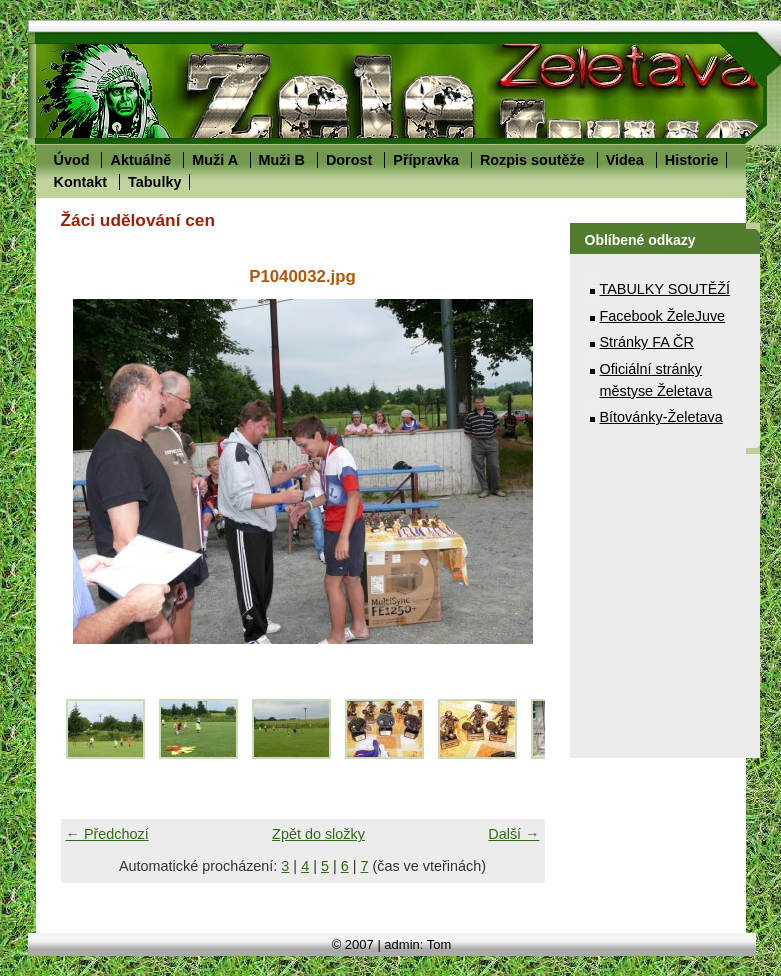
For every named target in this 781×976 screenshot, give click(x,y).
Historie (692, 160)
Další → (513, 834)
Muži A (214, 160)
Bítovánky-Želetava (661, 417)
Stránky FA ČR (647, 342)
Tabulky (154, 182)
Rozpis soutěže (532, 160)
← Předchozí (107, 834)
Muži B (282, 160)
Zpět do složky (318, 834)
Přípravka (426, 160)
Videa (625, 160)
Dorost (349, 160)
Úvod (72, 160)
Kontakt (81, 182)
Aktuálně (140, 160)
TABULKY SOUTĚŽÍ (665, 289)
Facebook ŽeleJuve (663, 316)
